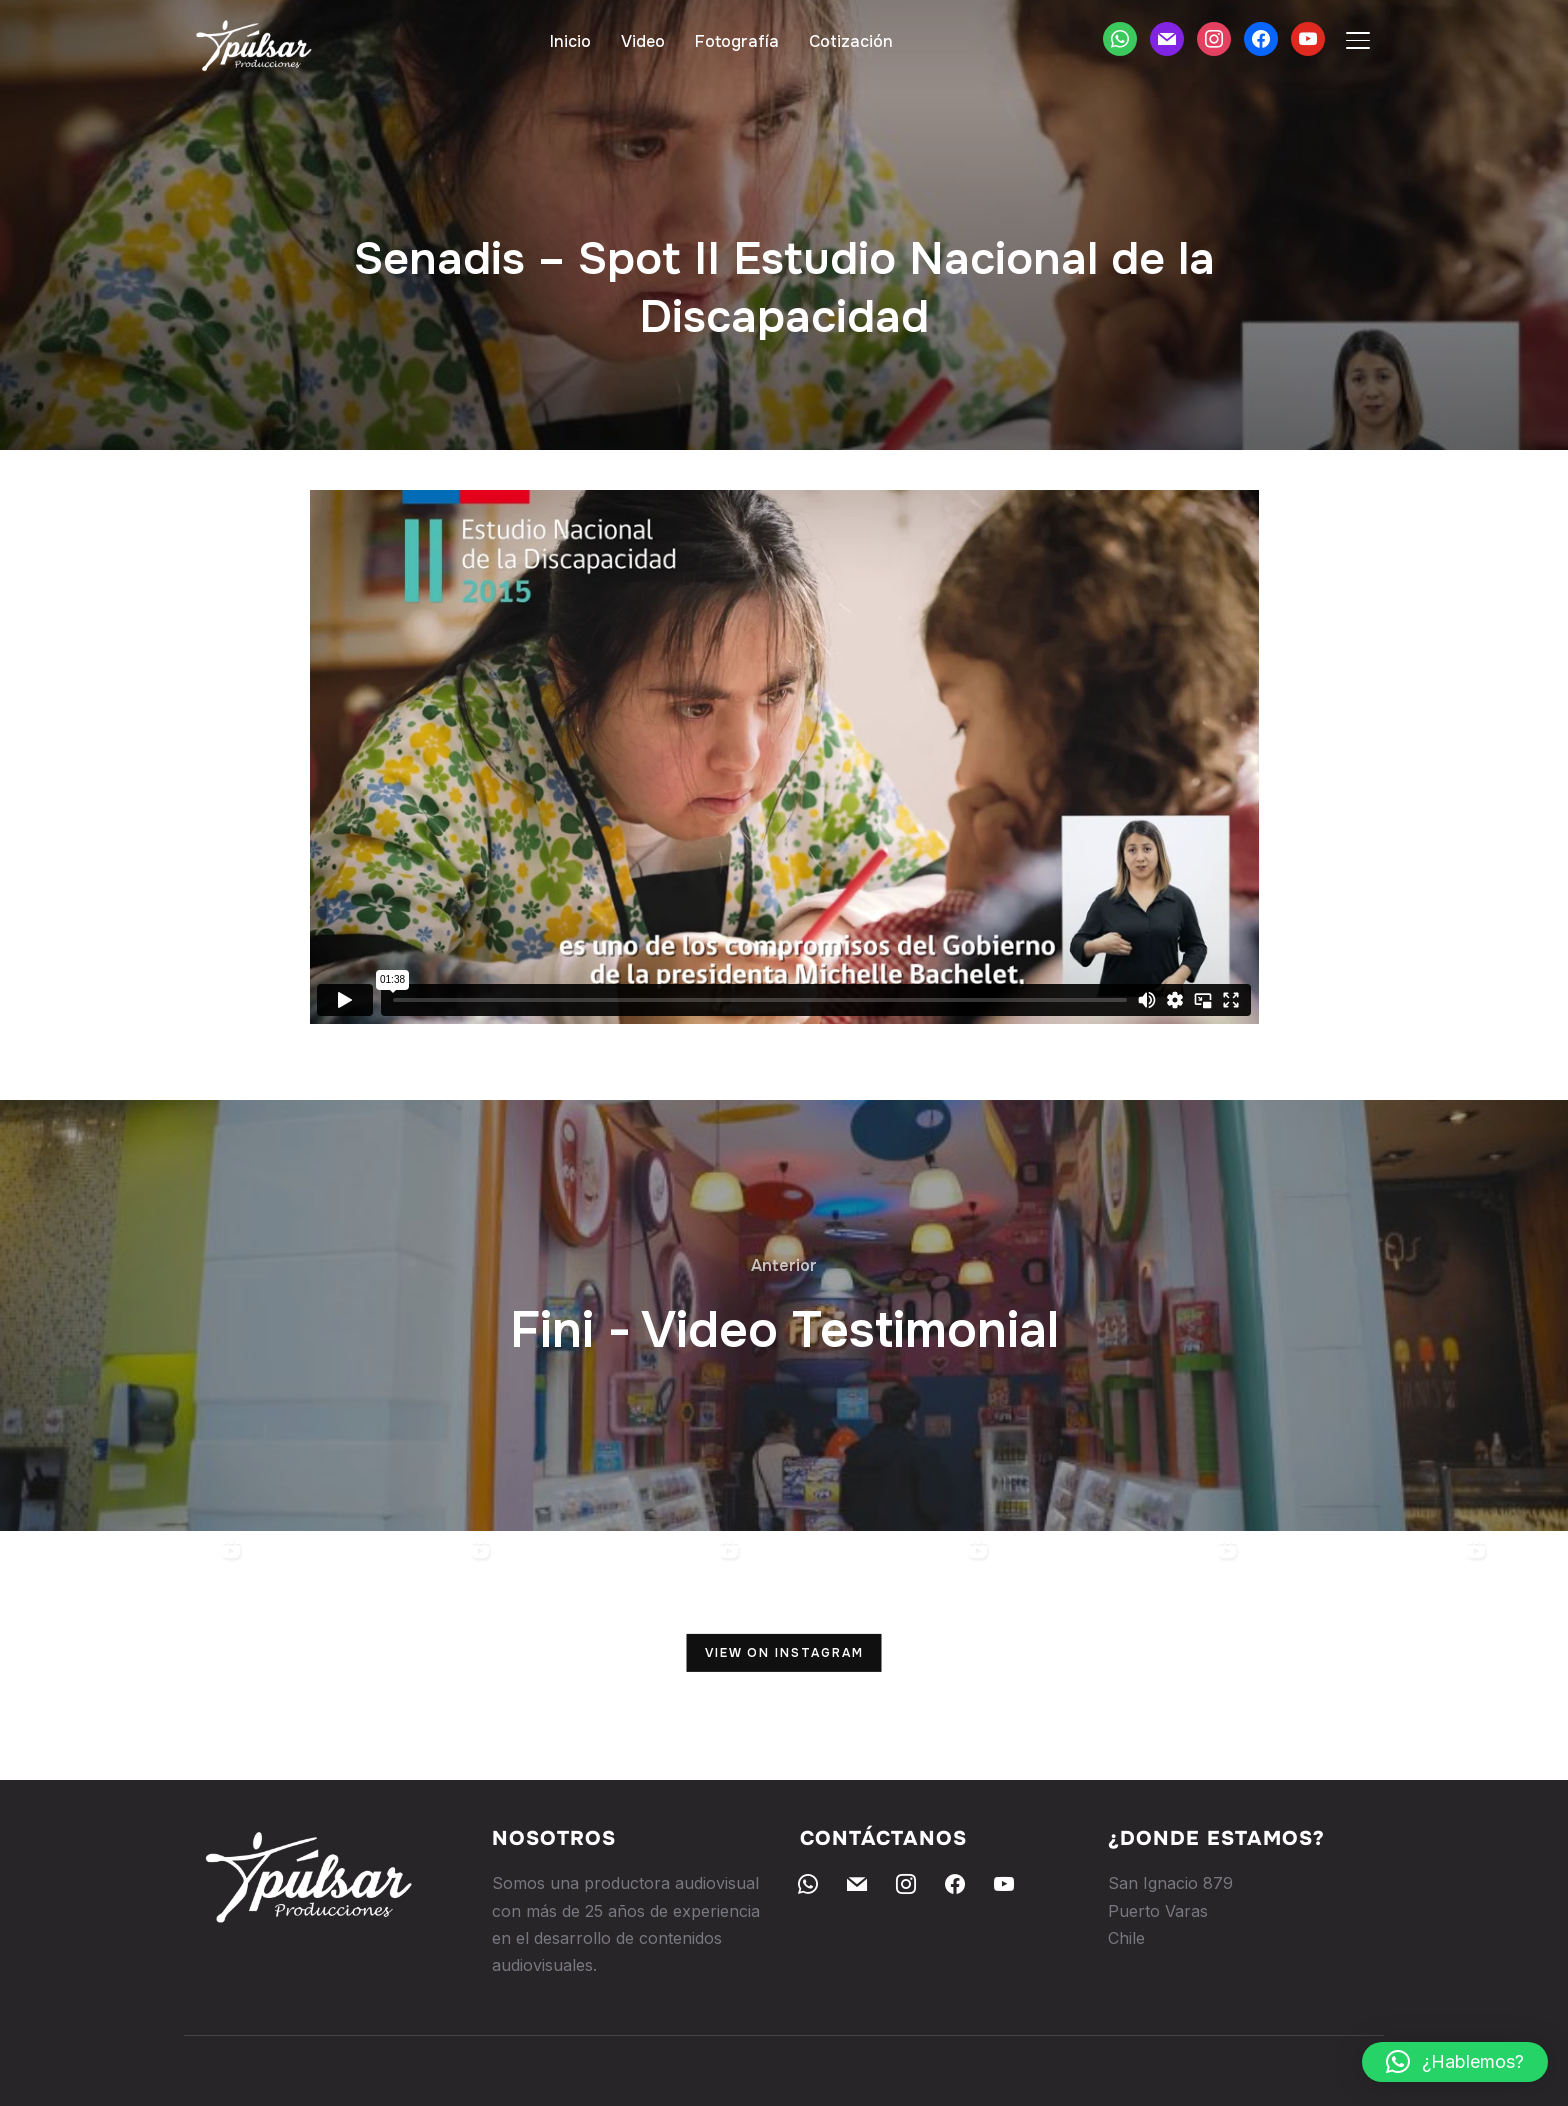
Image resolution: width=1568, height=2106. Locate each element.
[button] (1455, 2062)
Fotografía (737, 41)
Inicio (570, 41)
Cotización (851, 41)
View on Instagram (784, 1653)
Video (643, 41)
